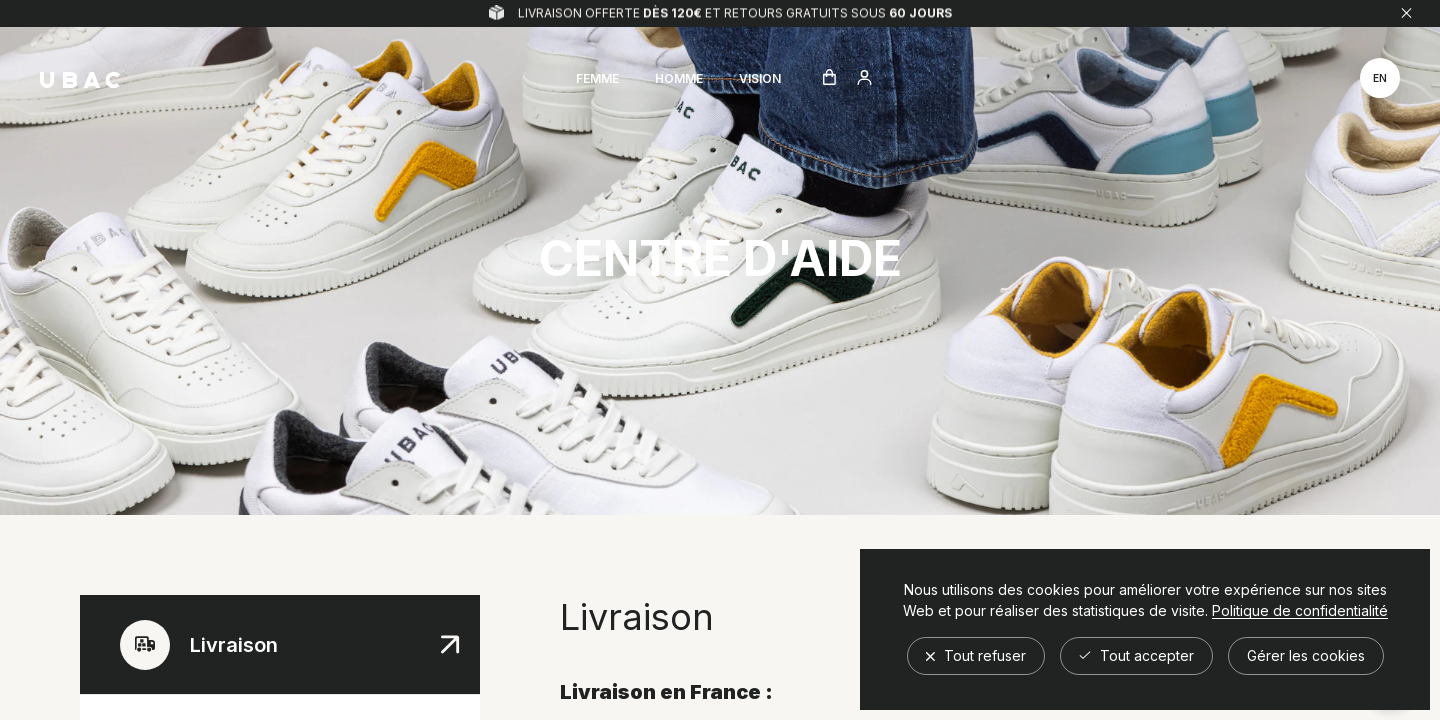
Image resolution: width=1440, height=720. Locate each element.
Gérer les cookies (1306, 655)
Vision (760, 78)
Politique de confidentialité (1300, 611)
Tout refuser (976, 655)
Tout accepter (1136, 655)
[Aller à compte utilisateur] (864, 79)
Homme (679, 78)
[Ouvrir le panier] (829, 78)
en (1380, 78)
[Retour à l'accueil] (80, 80)
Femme (597, 78)
